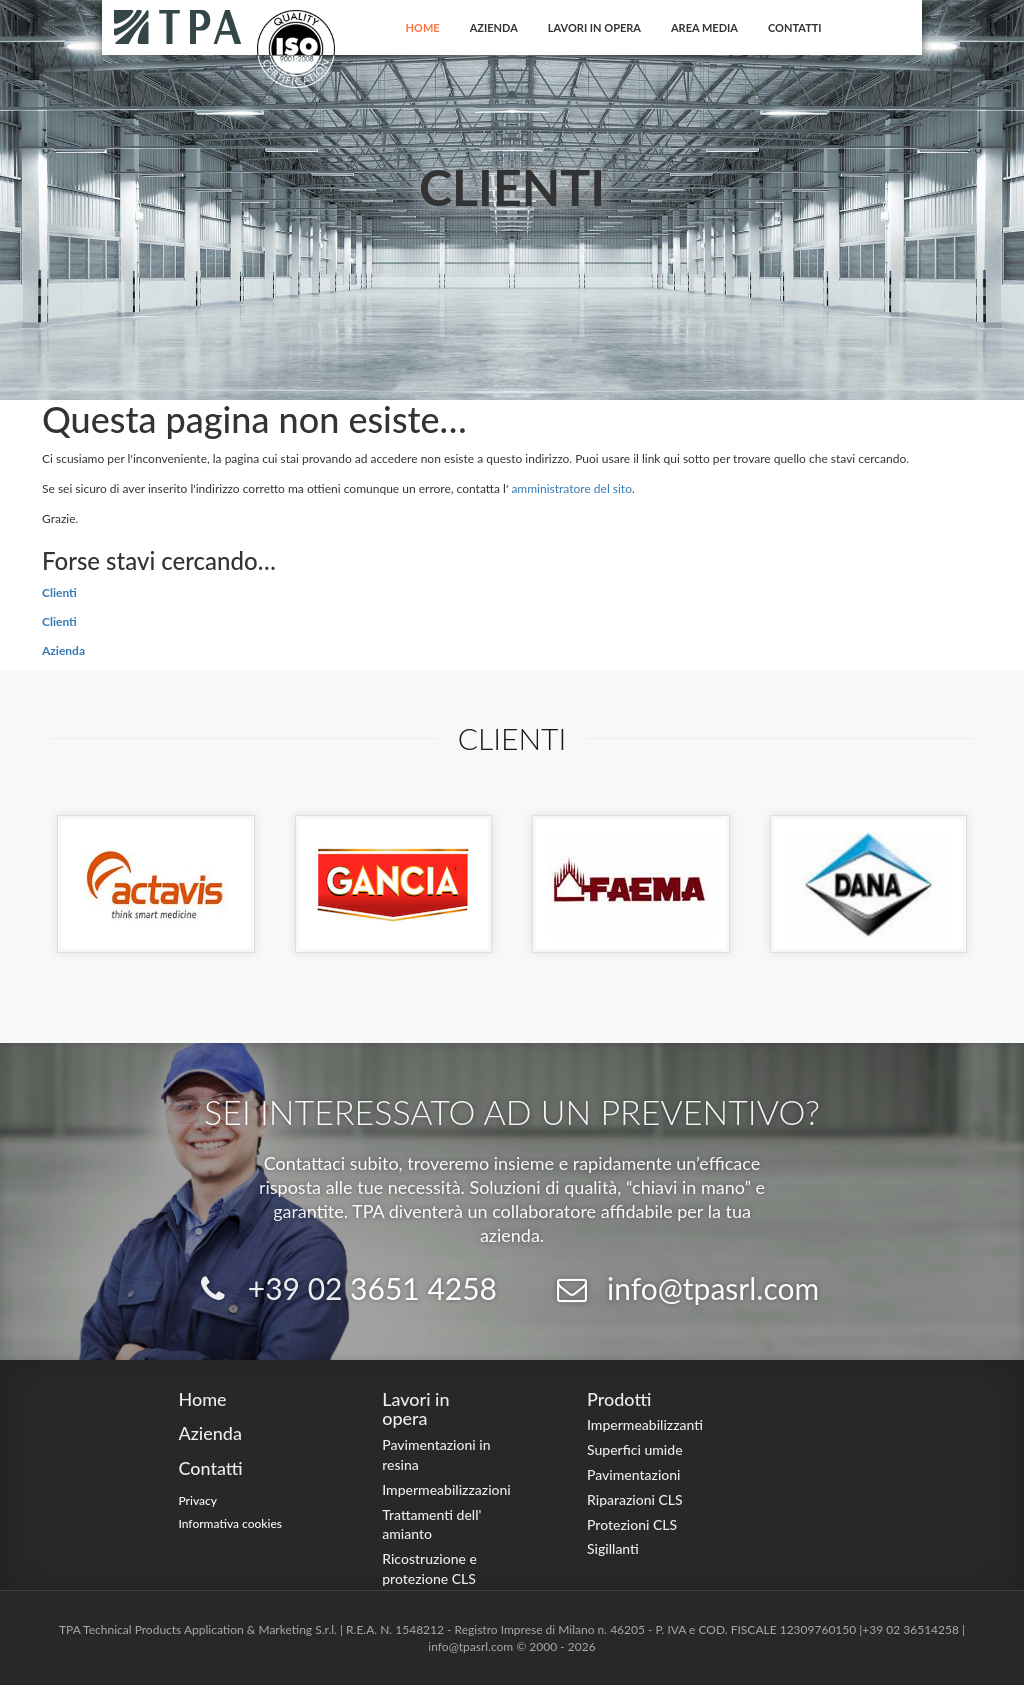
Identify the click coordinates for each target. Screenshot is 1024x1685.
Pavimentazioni (634, 1474)
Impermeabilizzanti (645, 1424)
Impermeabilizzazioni (446, 1489)
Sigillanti (613, 1548)
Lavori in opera (594, 27)
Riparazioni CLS (635, 1499)
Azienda (494, 27)
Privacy (197, 1500)
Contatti (795, 27)
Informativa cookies (230, 1523)
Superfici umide (635, 1449)
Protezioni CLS (632, 1524)
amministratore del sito (571, 488)
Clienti (59, 592)
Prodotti (619, 1399)
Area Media (704, 27)
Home (423, 27)
